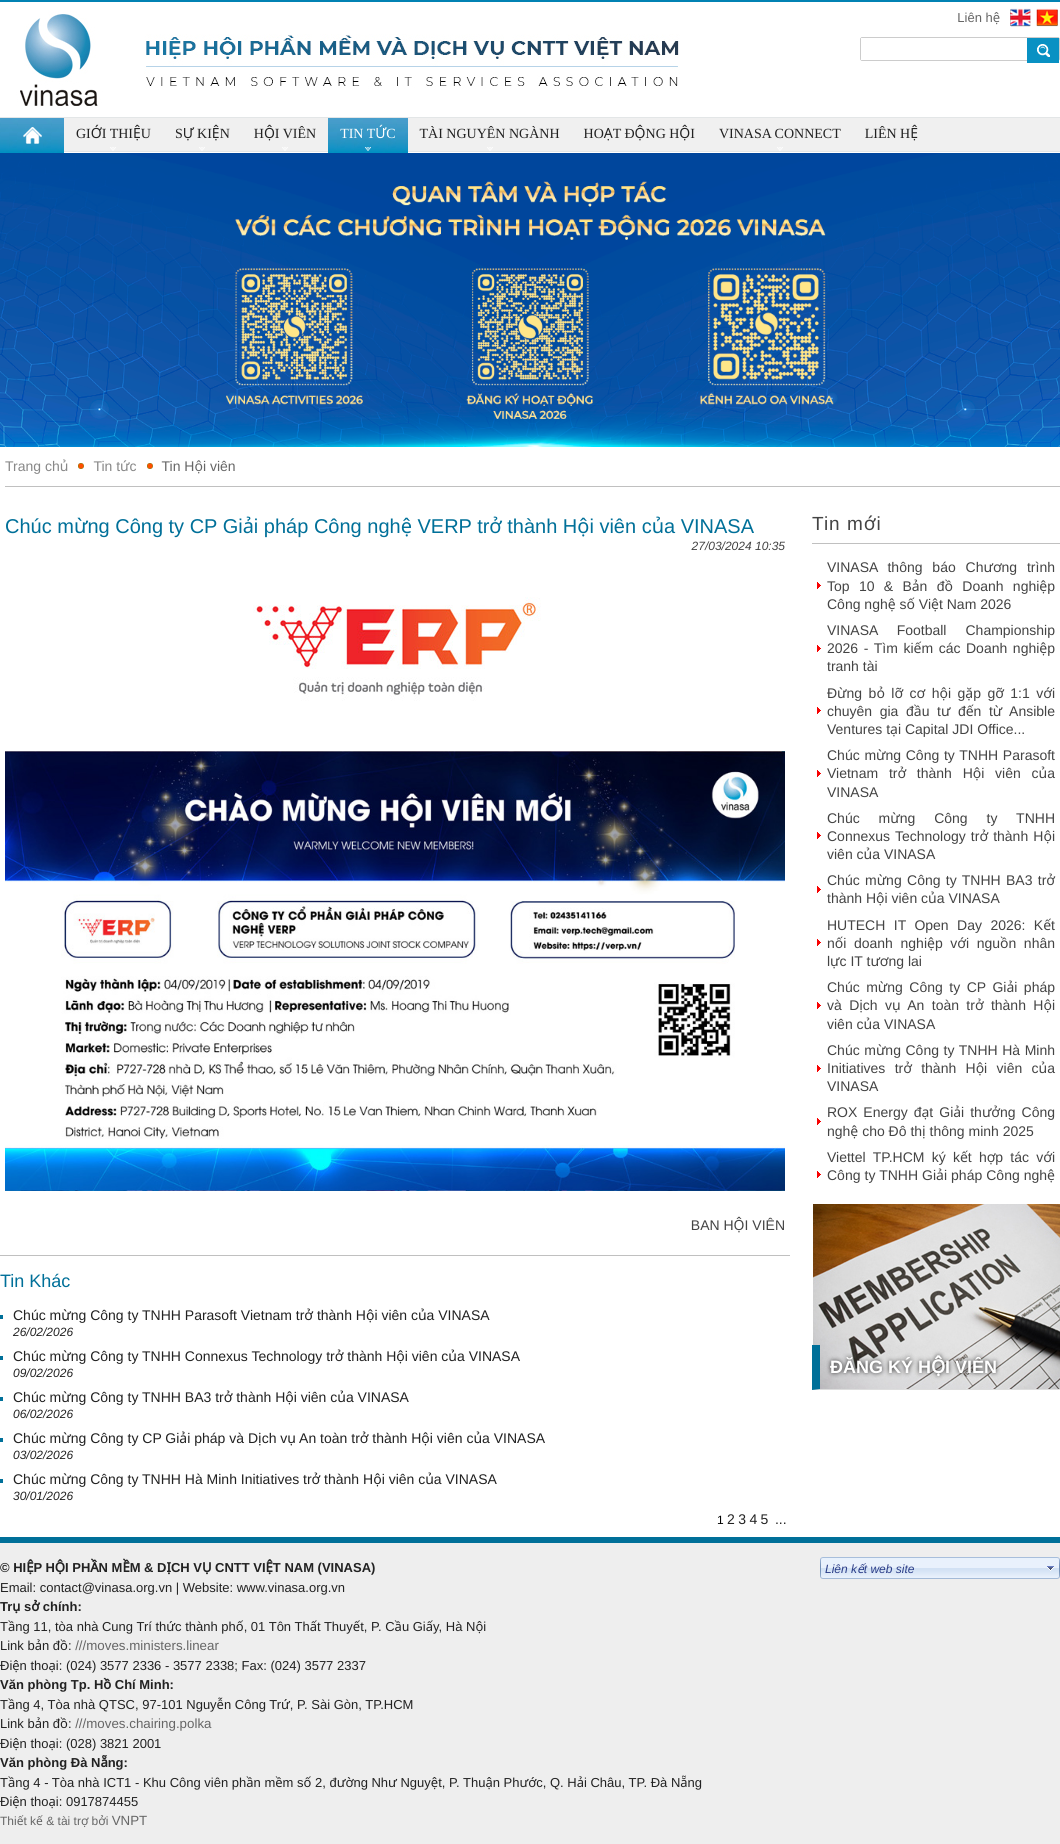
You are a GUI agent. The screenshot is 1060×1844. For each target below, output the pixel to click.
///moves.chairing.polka (143, 1723)
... (781, 1519)
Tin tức (114, 466)
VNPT (131, 1820)
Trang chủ (36, 466)
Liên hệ (980, 17)
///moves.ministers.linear (147, 1645)
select (1051, 1568)
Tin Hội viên (199, 466)
